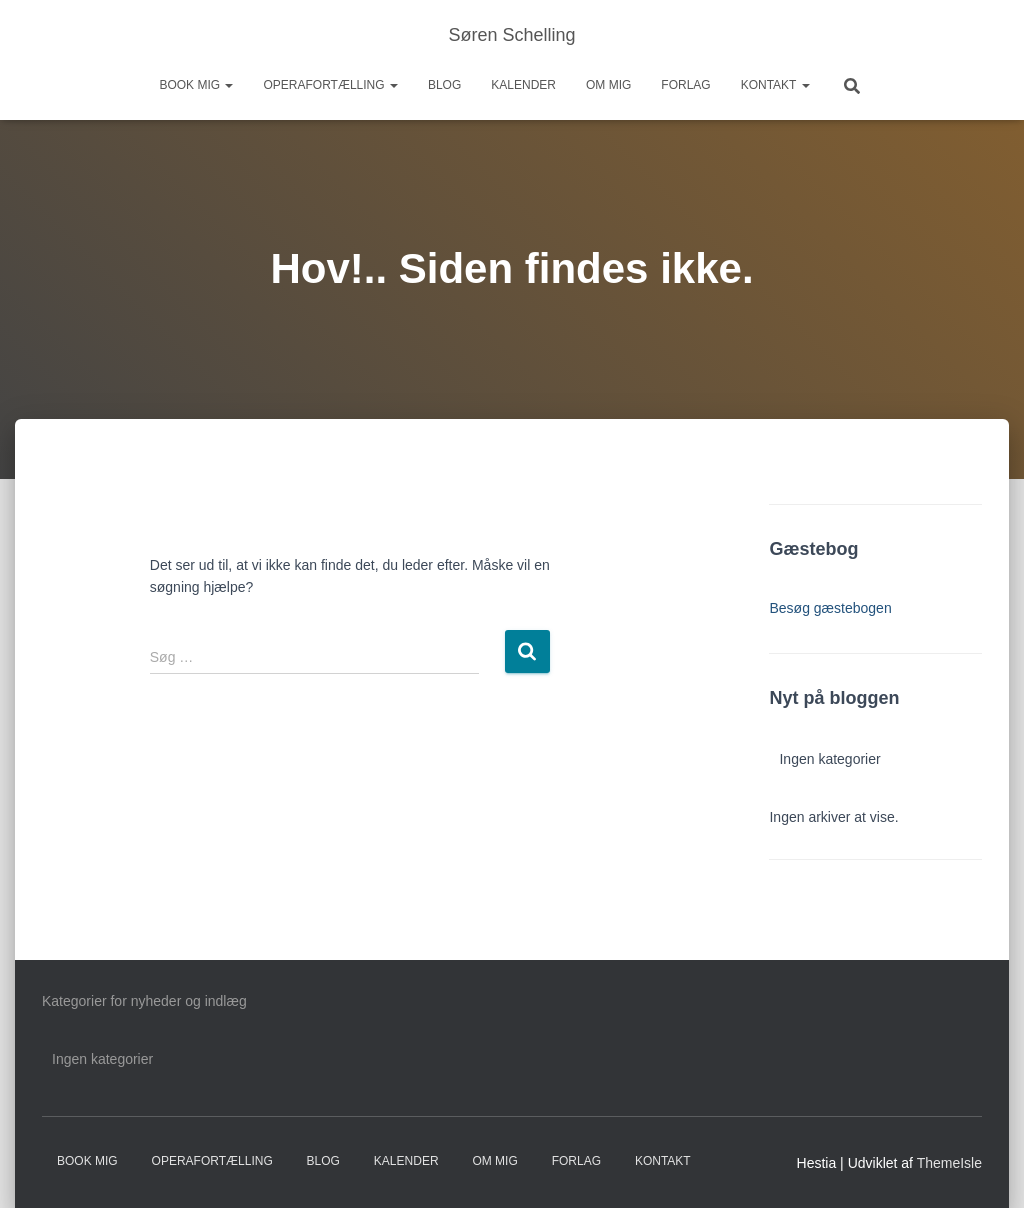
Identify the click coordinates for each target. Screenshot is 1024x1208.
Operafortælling (330, 85)
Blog (444, 85)
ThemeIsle (949, 1163)
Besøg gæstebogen (830, 608)
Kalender (523, 85)
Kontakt (775, 85)
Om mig (608, 85)
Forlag (685, 85)
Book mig (196, 85)
